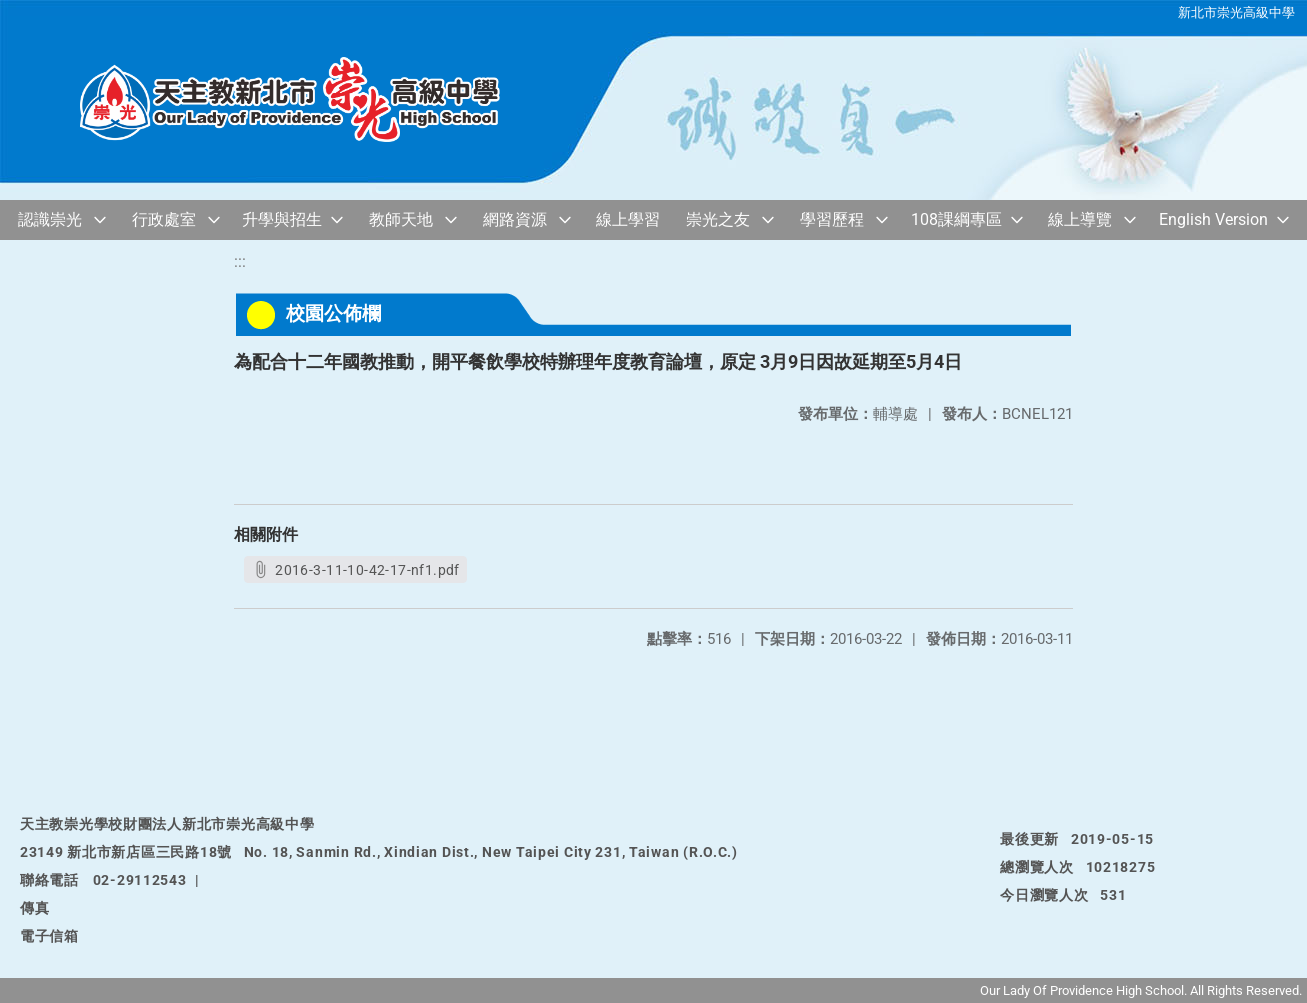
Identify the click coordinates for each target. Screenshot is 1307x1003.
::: (240, 261)
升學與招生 (282, 219)
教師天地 (401, 219)
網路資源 (515, 219)
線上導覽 (1080, 219)
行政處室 (164, 219)
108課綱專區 (956, 219)
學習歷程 (832, 219)
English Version (1213, 219)
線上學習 (628, 219)
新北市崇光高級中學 (1236, 12)
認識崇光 (50, 219)
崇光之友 (718, 219)
